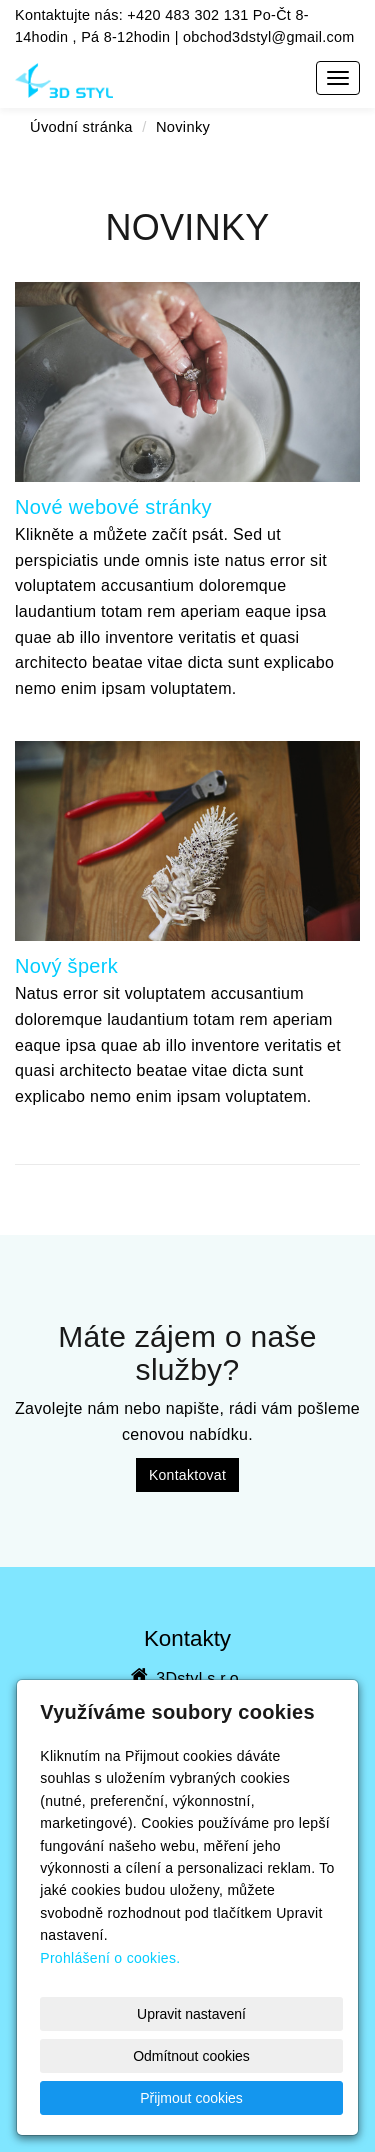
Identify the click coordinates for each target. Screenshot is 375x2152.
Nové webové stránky (113, 507)
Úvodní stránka (81, 127)
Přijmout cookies (191, 2098)
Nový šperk (66, 966)
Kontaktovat (187, 1475)
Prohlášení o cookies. (110, 1958)
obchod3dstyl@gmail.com (269, 37)
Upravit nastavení (191, 2014)
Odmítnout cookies (191, 2056)
